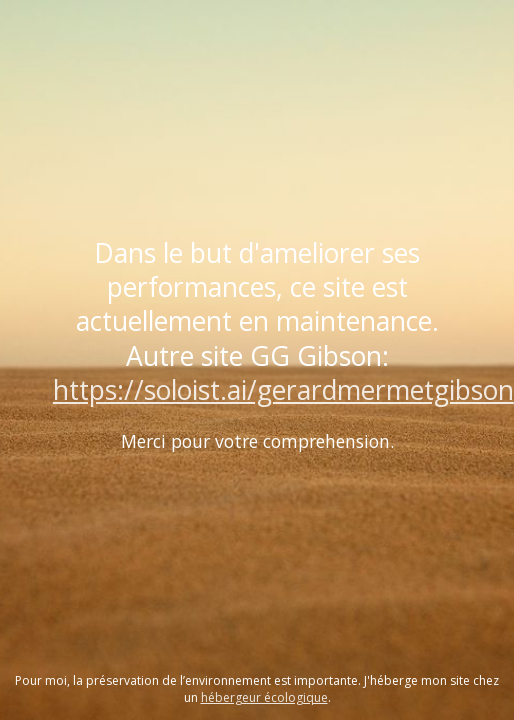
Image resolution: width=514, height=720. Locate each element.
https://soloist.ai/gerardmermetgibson (283, 390)
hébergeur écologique (264, 697)
